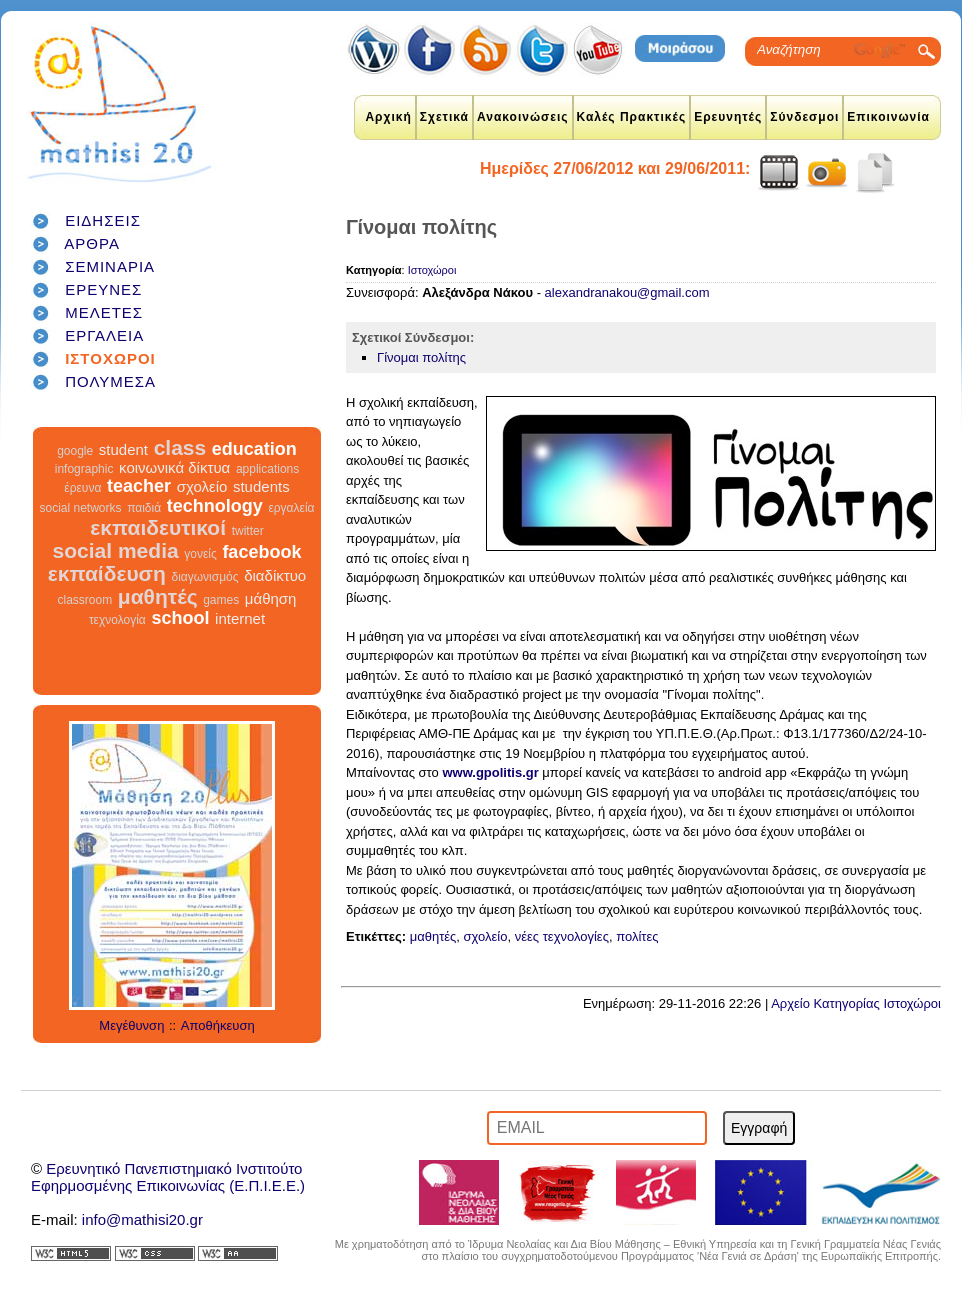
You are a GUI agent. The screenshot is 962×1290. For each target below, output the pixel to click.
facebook (261, 552)
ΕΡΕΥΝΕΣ (103, 289)
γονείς (200, 554)
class (180, 447)
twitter (248, 531)
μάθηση (271, 598)
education (254, 449)
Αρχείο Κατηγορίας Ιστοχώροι (856, 1003)
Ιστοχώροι (432, 270)
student (123, 449)
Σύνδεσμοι (804, 117)
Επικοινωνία (888, 117)
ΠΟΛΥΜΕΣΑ (110, 381)
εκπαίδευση (107, 573)
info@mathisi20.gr (142, 1219)
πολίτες (637, 936)
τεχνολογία (117, 620)
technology (215, 506)
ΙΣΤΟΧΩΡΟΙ (110, 358)
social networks (81, 508)
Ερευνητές (728, 117)
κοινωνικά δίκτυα (174, 467)
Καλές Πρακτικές (632, 117)
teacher (139, 486)
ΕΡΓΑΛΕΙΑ (104, 335)
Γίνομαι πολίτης (421, 357)
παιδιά (144, 508)
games (221, 600)
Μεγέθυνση (131, 1025)
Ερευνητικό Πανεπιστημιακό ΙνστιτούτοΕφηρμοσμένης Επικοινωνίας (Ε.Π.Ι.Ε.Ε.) (168, 1177)
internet (240, 618)
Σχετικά (444, 117)
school (180, 618)
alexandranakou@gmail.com (627, 292)
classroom (85, 600)
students (261, 486)
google (75, 451)
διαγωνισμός (204, 577)
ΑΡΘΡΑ (92, 243)
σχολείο (202, 486)
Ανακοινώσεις (523, 117)
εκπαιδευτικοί (158, 527)
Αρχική (388, 117)
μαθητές (158, 596)
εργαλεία (291, 508)
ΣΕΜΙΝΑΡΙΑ (110, 266)
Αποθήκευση (218, 1025)
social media (116, 550)
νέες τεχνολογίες (562, 936)
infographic (84, 469)
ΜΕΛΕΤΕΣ (104, 312)
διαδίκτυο (275, 575)
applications (267, 469)
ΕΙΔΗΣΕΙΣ (103, 220)
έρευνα (82, 488)
